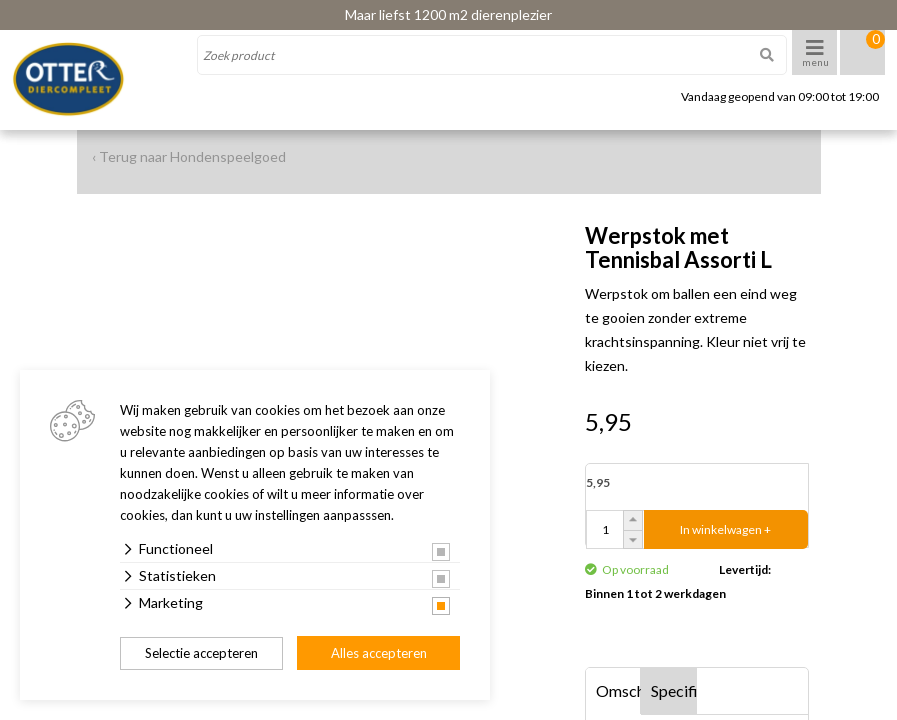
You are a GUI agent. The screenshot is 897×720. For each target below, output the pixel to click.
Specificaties (674, 690)
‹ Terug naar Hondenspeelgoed (189, 156)
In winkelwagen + (725, 529)
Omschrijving (619, 690)
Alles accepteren (379, 653)
